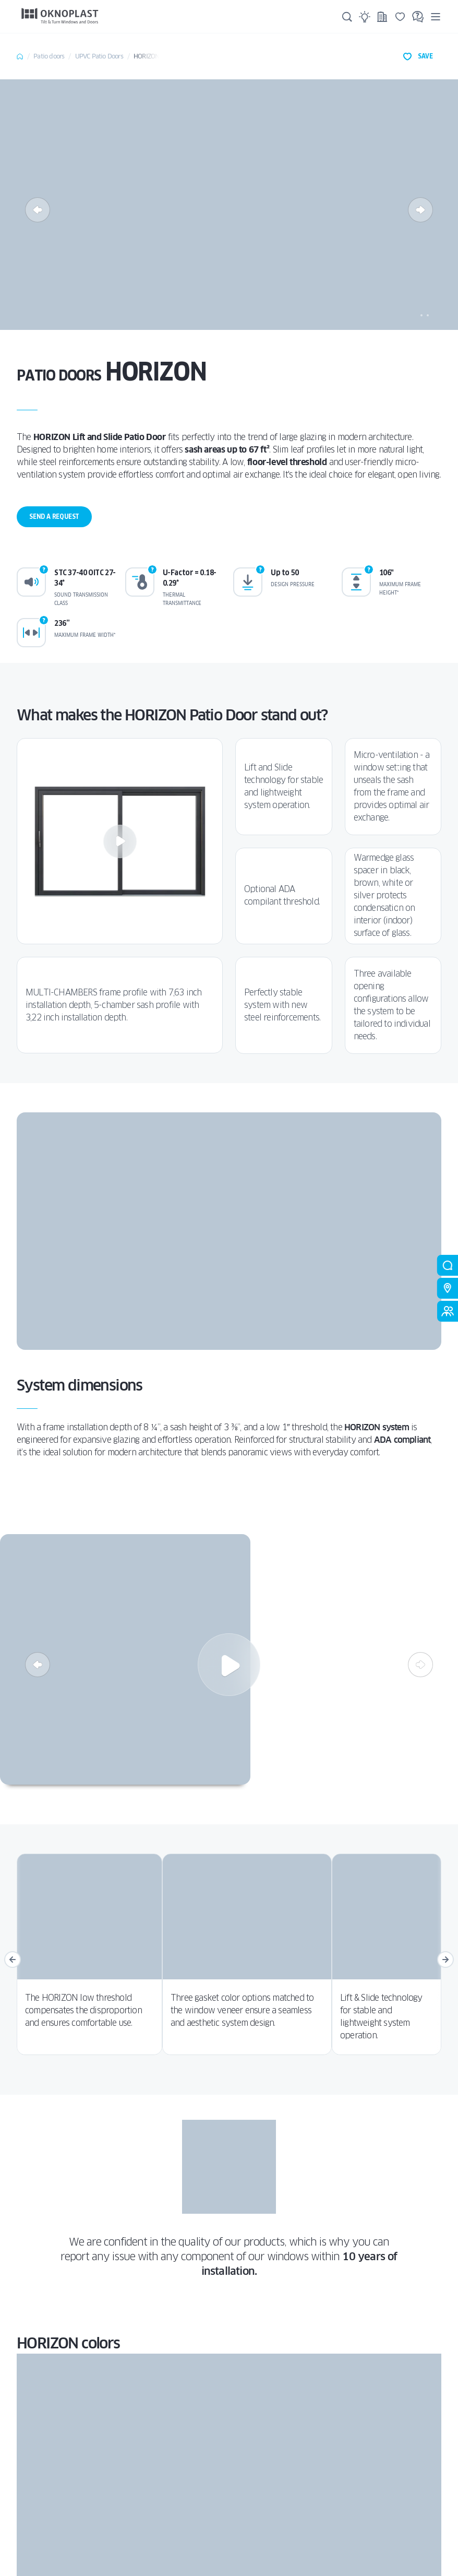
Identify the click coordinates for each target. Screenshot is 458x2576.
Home (20, 56)
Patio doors (48, 56)
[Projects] (382, 16)
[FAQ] (418, 16)
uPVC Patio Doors (99, 56)
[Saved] (400, 16)
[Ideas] (364, 16)
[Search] (347, 16)
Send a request (54, 516)
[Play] (120, 841)
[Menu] (435, 16)
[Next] (420, 209)
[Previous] (37, 209)
